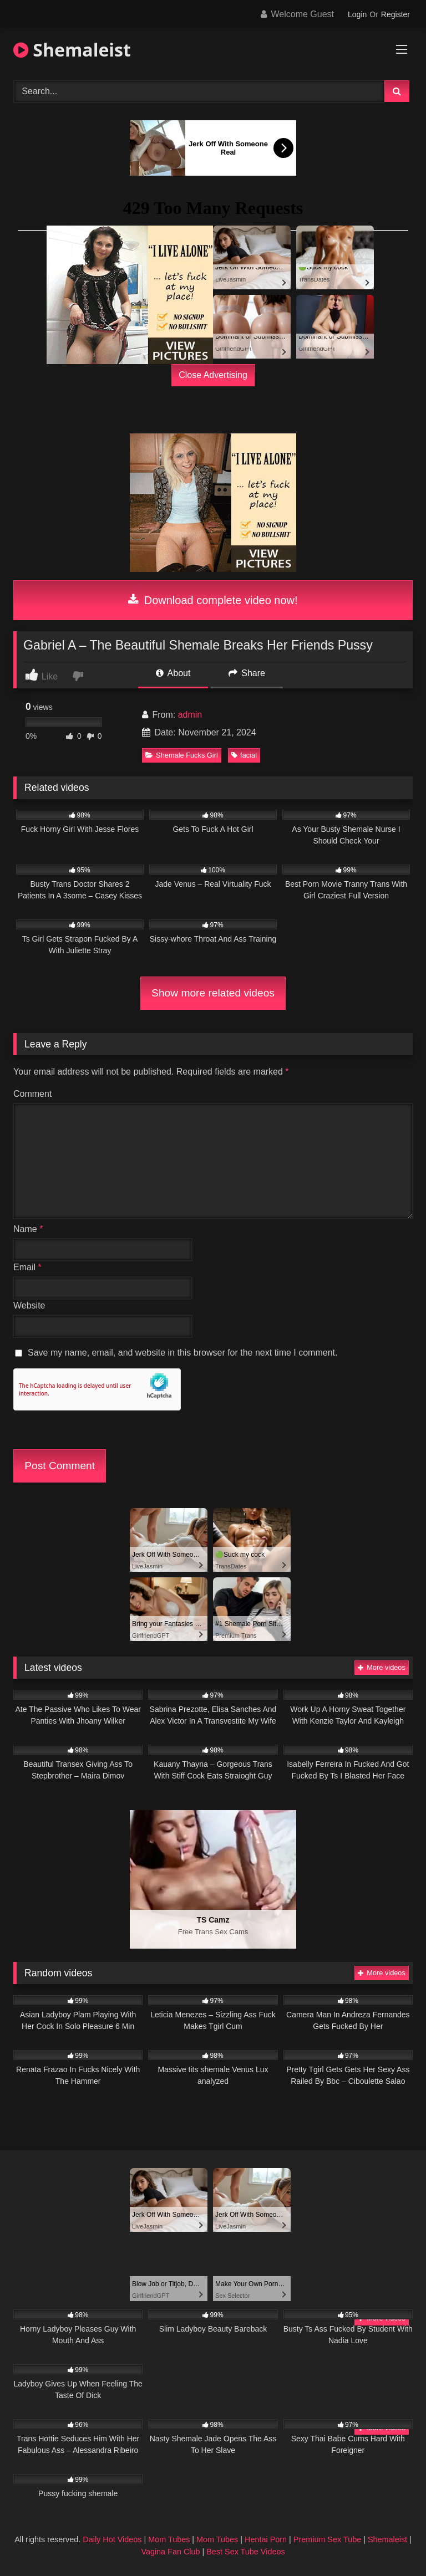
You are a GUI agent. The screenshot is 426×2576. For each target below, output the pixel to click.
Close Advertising (213, 375)
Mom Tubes (169, 2539)
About (173, 673)
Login (357, 14)
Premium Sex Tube (327, 2539)
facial (244, 755)
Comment (32, 1093)
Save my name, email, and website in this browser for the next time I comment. (182, 1352)
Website (29, 1305)
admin (190, 714)
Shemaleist (72, 50)
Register (395, 14)
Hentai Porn (266, 2539)
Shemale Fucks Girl (181, 755)
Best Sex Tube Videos (245, 2551)
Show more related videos (213, 993)
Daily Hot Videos (112, 2539)
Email (27, 1267)
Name (28, 1229)
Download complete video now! (212, 600)
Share (247, 673)
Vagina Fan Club (170, 2551)
